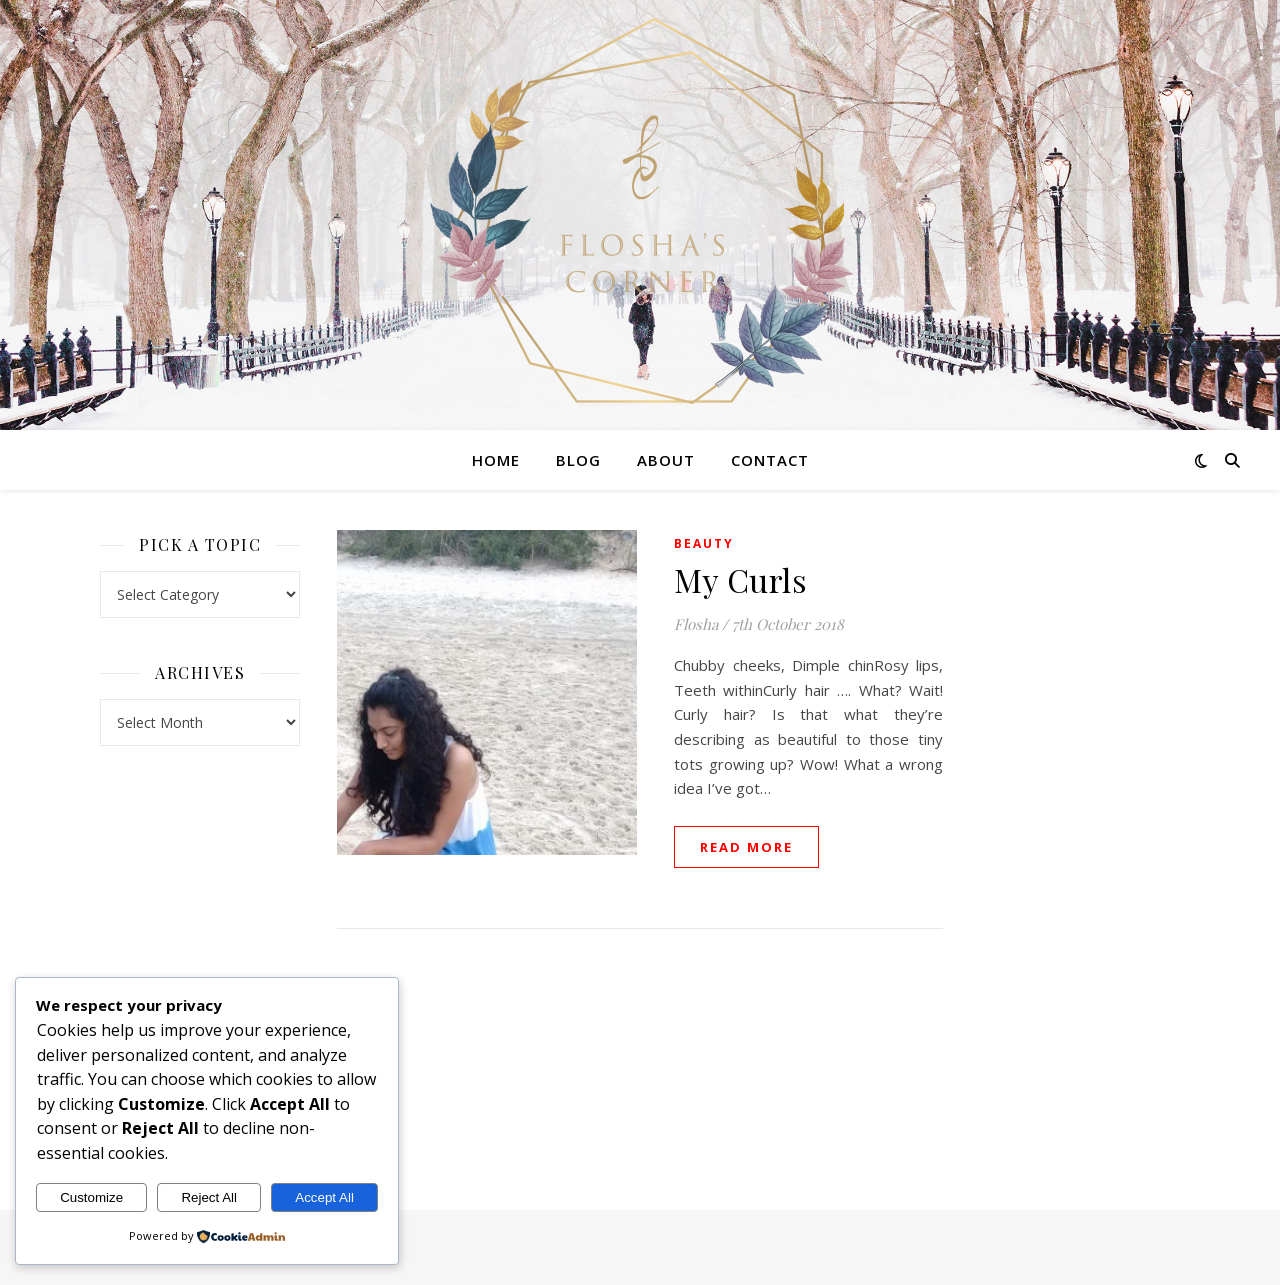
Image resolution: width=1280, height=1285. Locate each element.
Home (496, 460)
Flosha (696, 624)
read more (746, 847)
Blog (578, 460)
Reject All (209, 1197)
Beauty (704, 543)
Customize (91, 1197)
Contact (770, 460)
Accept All (324, 1197)
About (666, 460)
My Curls (740, 579)
